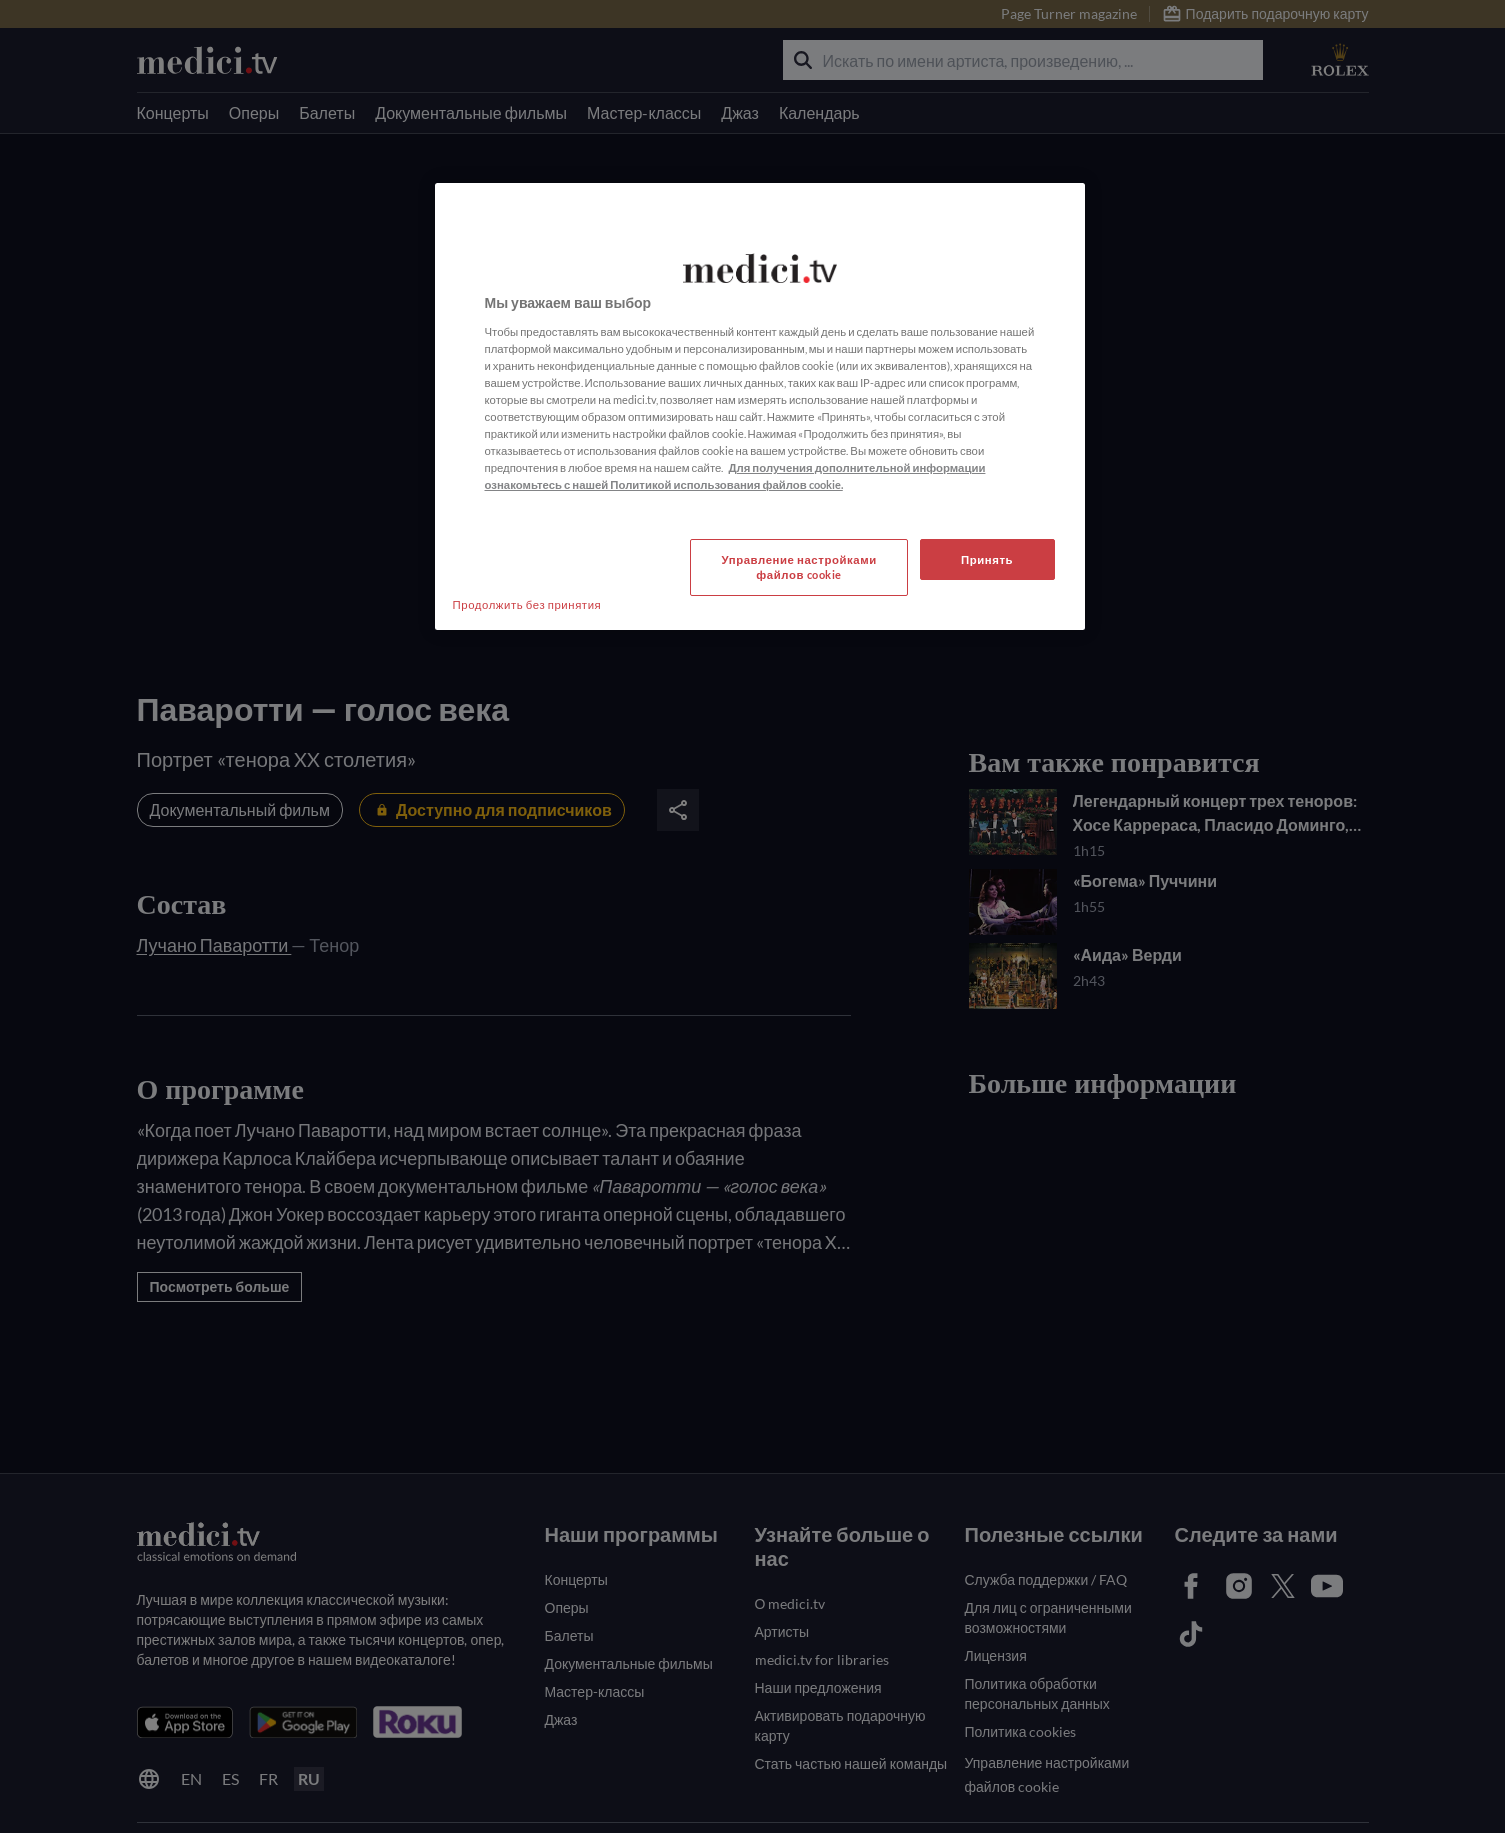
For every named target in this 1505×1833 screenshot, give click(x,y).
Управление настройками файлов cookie (799, 567)
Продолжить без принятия (527, 604)
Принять (987, 559)
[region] (760, 406)
